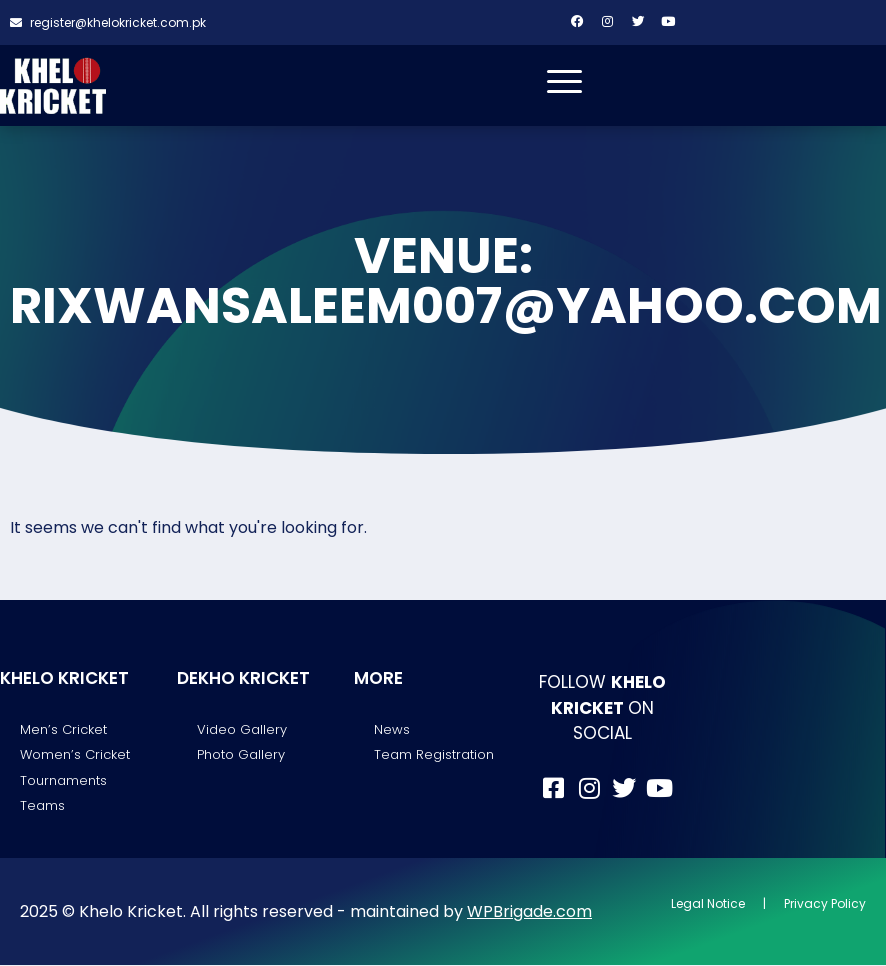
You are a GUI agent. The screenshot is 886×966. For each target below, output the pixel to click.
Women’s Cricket (75, 755)
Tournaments (63, 780)
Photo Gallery (241, 755)
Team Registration (434, 755)
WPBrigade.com (529, 911)
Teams (42, 806)
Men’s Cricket (63, 730)
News (392, 730)
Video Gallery (242, 730)
